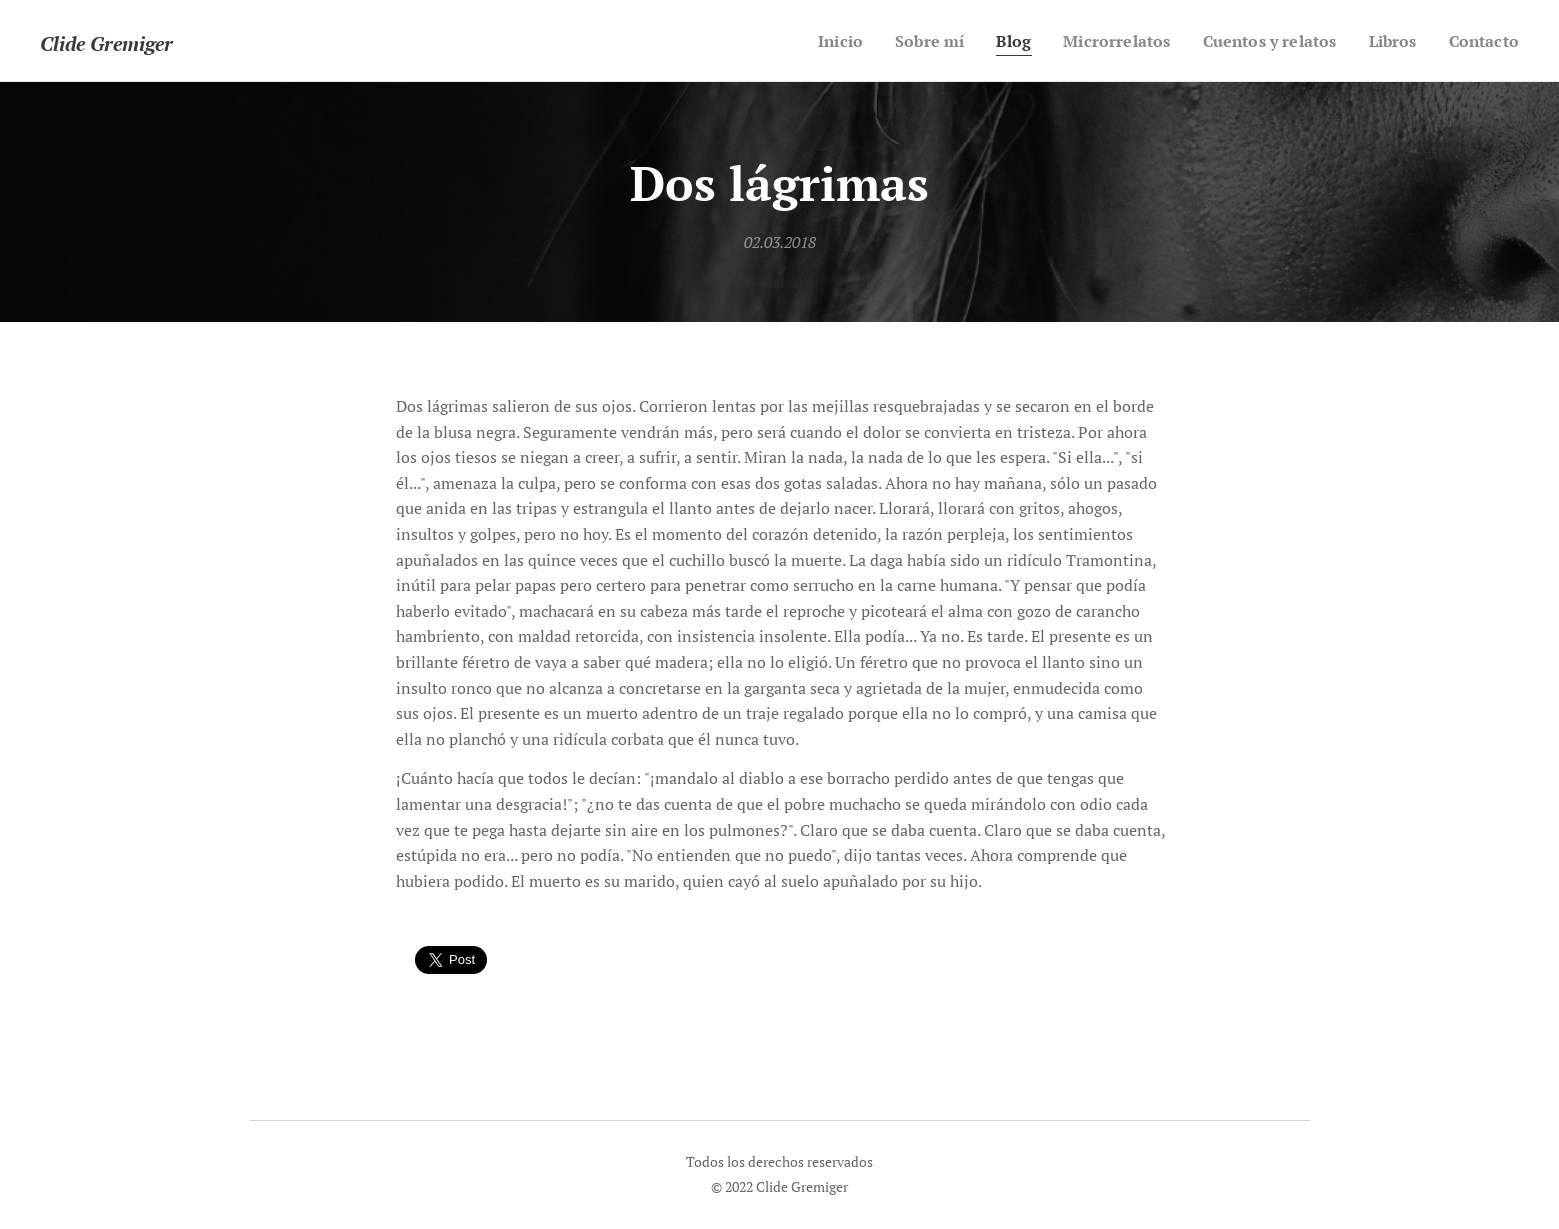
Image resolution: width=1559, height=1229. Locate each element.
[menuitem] (809, 41)
